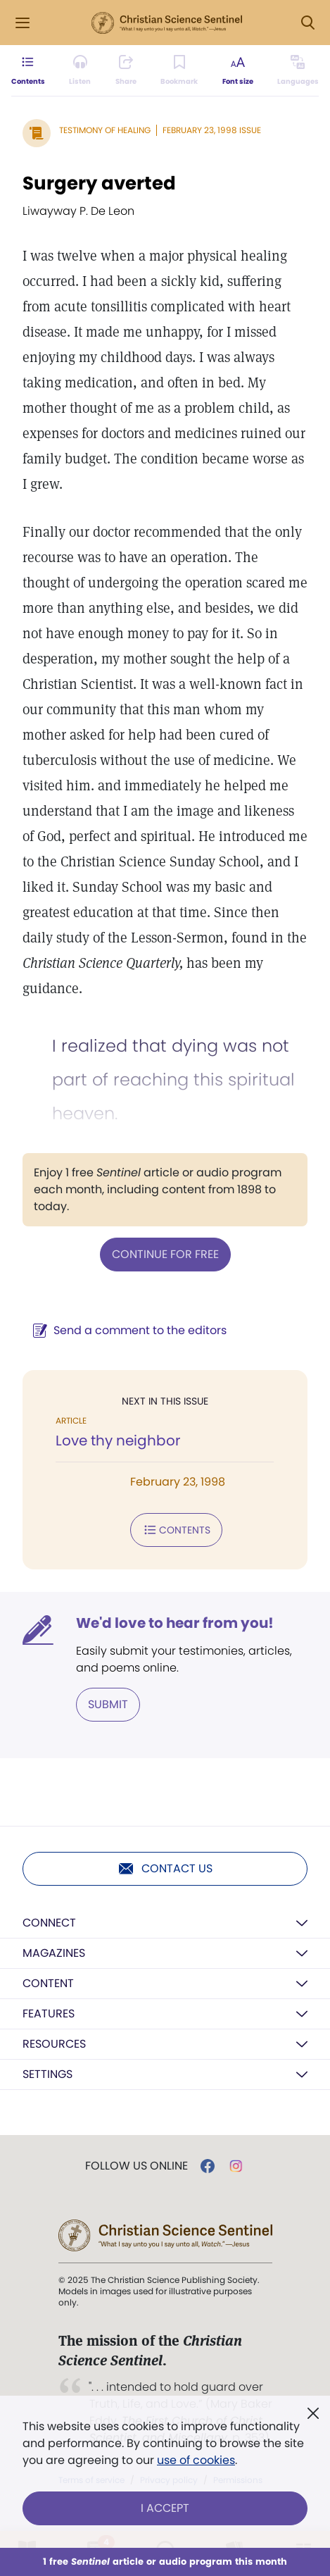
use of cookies (196, 2460)
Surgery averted (99, 183)
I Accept (165, 2508)
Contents (176, 1530)
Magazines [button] (54, 1953)
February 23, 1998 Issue (212, 130)
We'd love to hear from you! (175, 1622)
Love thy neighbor (118, 1440)
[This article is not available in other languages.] (298, 70)
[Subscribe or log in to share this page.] (126, 70)
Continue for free (165, 1254)
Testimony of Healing (105, 130)
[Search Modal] (307, 23)
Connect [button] (49, 1923)
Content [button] (48, 1983)
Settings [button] (47, 2074)
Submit (108, 1704)
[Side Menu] (22, 23)
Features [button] (49, 2013)
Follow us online (136, 2166)
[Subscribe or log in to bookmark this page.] (179, 70)
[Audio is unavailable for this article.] (80, 70)
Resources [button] (54, 2044)
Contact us (165, 1868)
